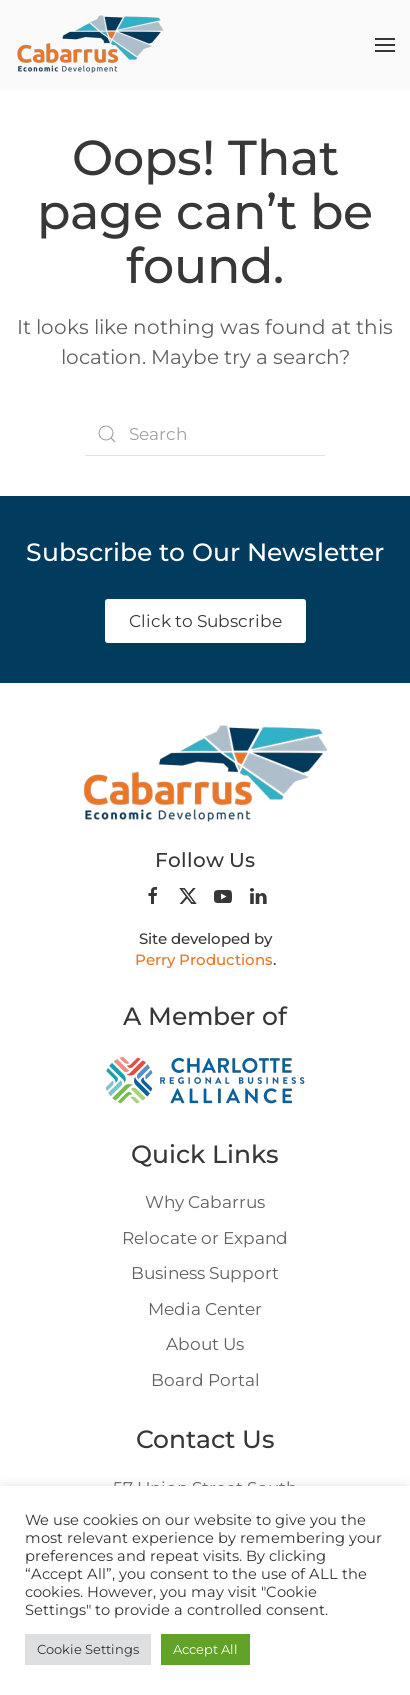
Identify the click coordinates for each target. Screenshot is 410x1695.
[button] (385, 45)
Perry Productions (204, 959)
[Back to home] (90, 45)
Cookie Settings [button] (88, 1649)
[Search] (205, 434)
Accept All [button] (205, 1649)
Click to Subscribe (205, 621)
